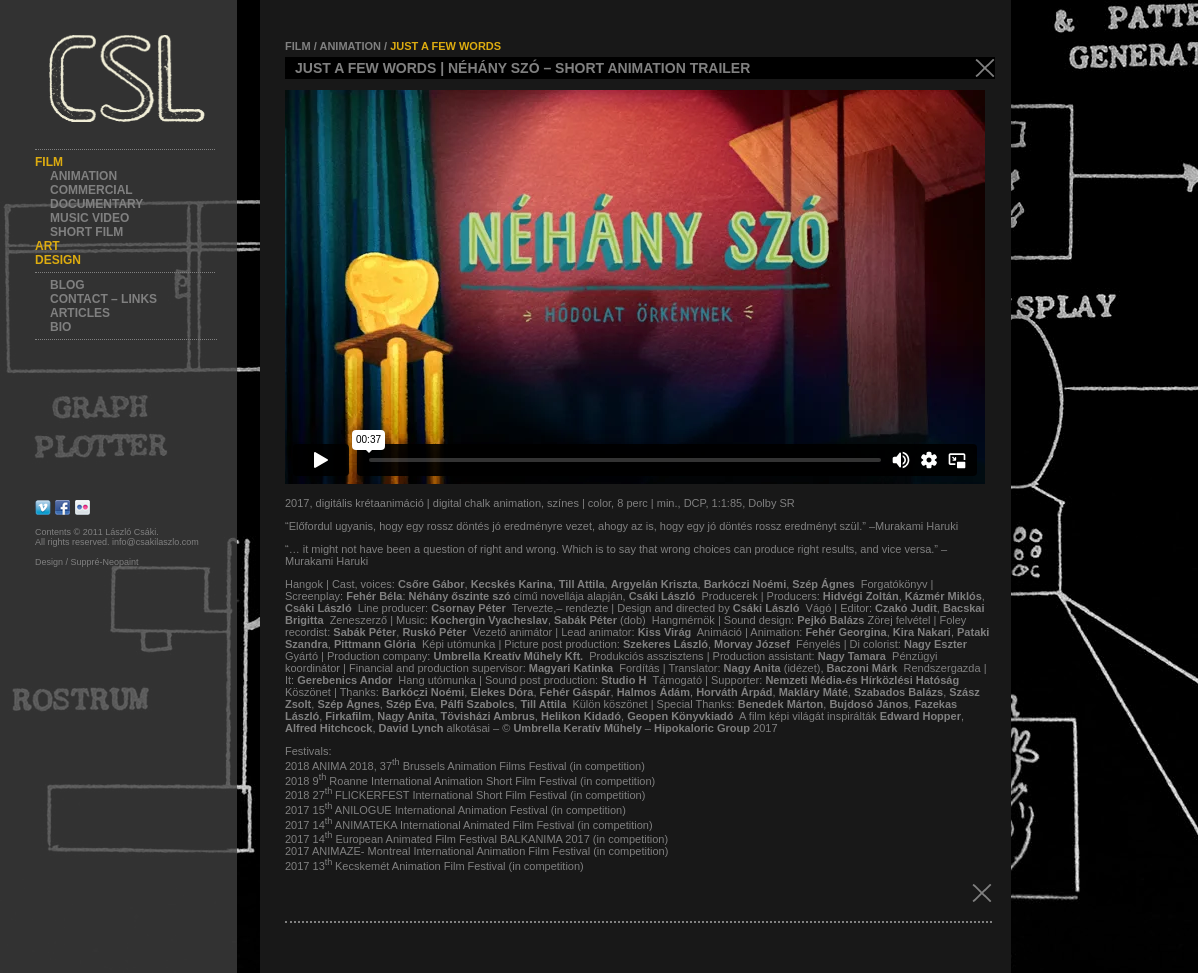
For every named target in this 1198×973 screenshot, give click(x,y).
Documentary (96, 204)
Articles (80, 313)
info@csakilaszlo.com (155, 542)
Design (58, 260)
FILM (298, 46)
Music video (89, 218)
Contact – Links (103, 299)
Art (47, 246)
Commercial (91, 190)
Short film (86, 232)
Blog (67, 285)
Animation (83, 176)
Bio (60, 327)
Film (49, 162)
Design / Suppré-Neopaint (87, 562)
